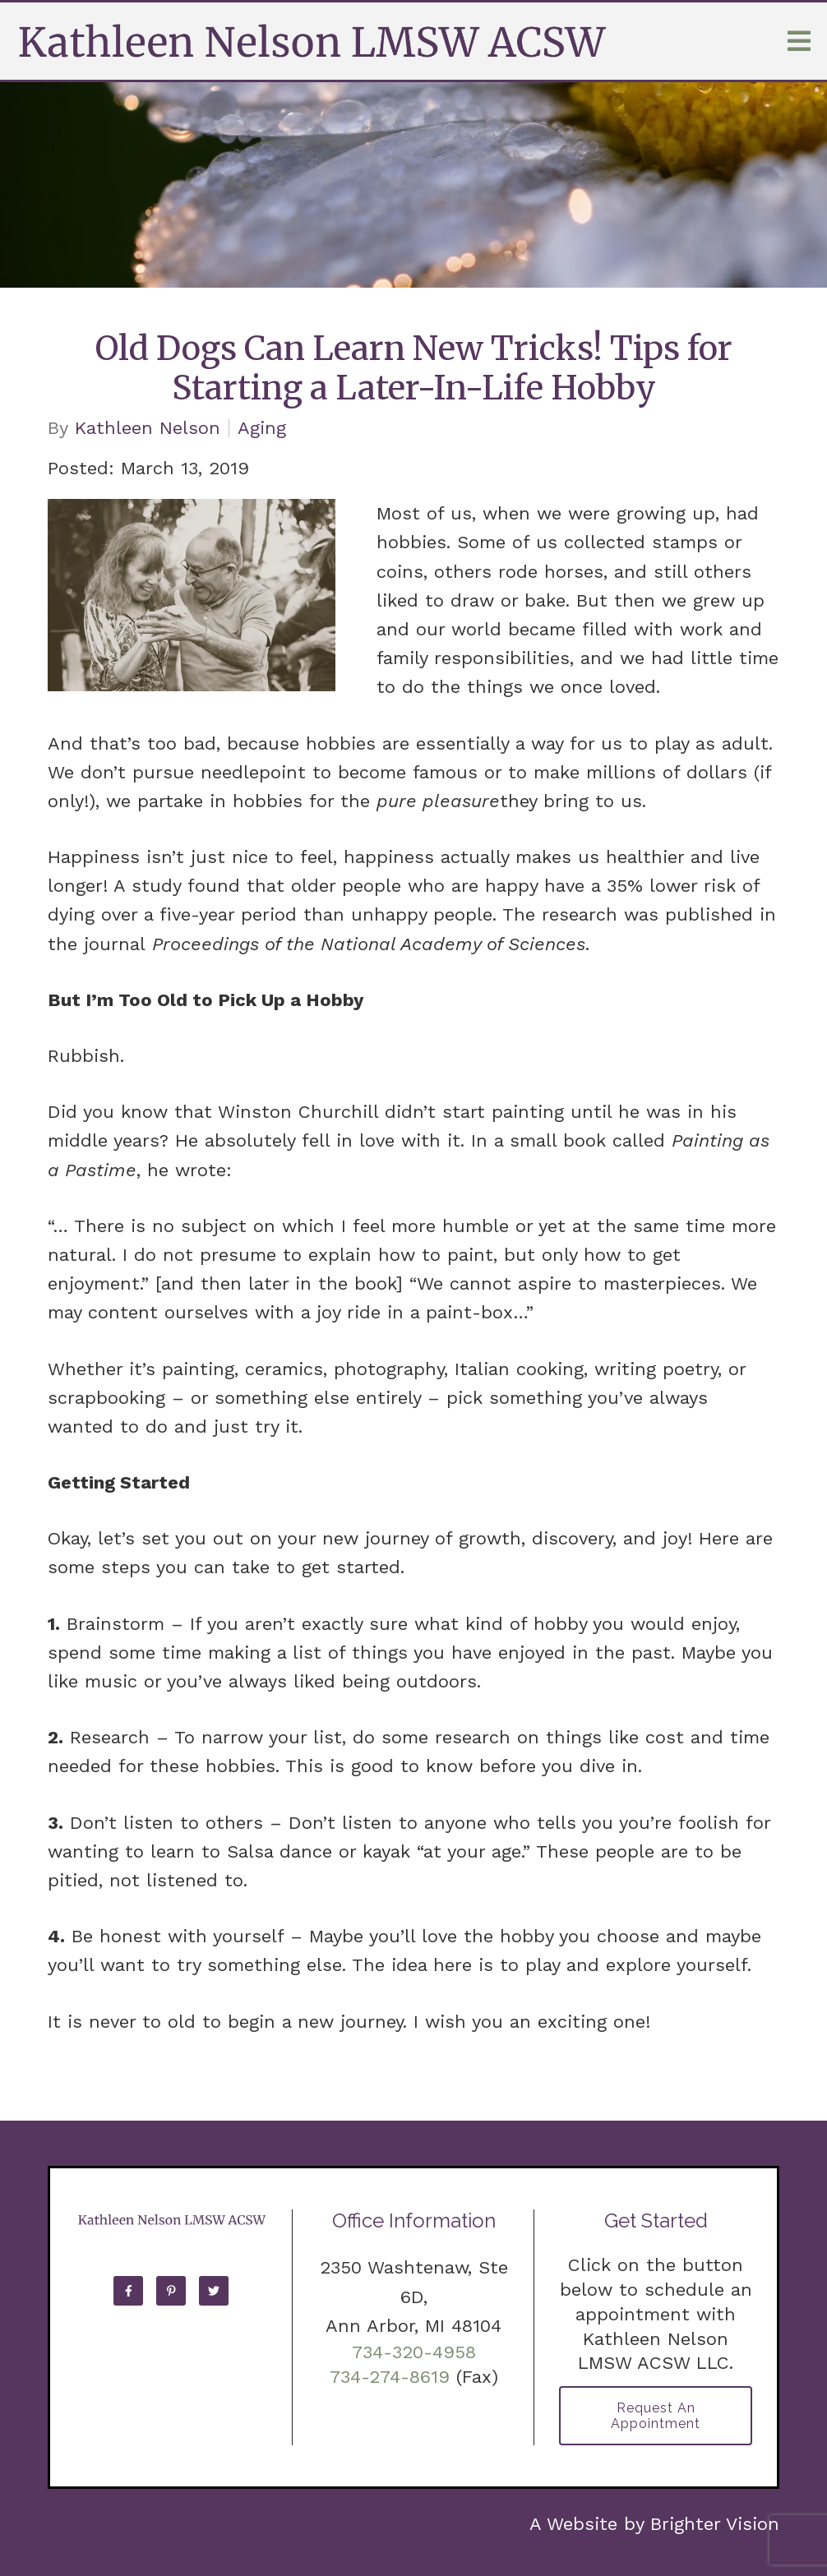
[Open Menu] (799, 41)
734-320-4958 (414, 2352)
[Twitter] (214, 2291)
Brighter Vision (714, 2524)
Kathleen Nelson (147, 428)
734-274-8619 (390, 2376)
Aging (262, 428)
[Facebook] (128, 2291)
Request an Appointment (655, 2415)
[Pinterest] (171, 2291)
